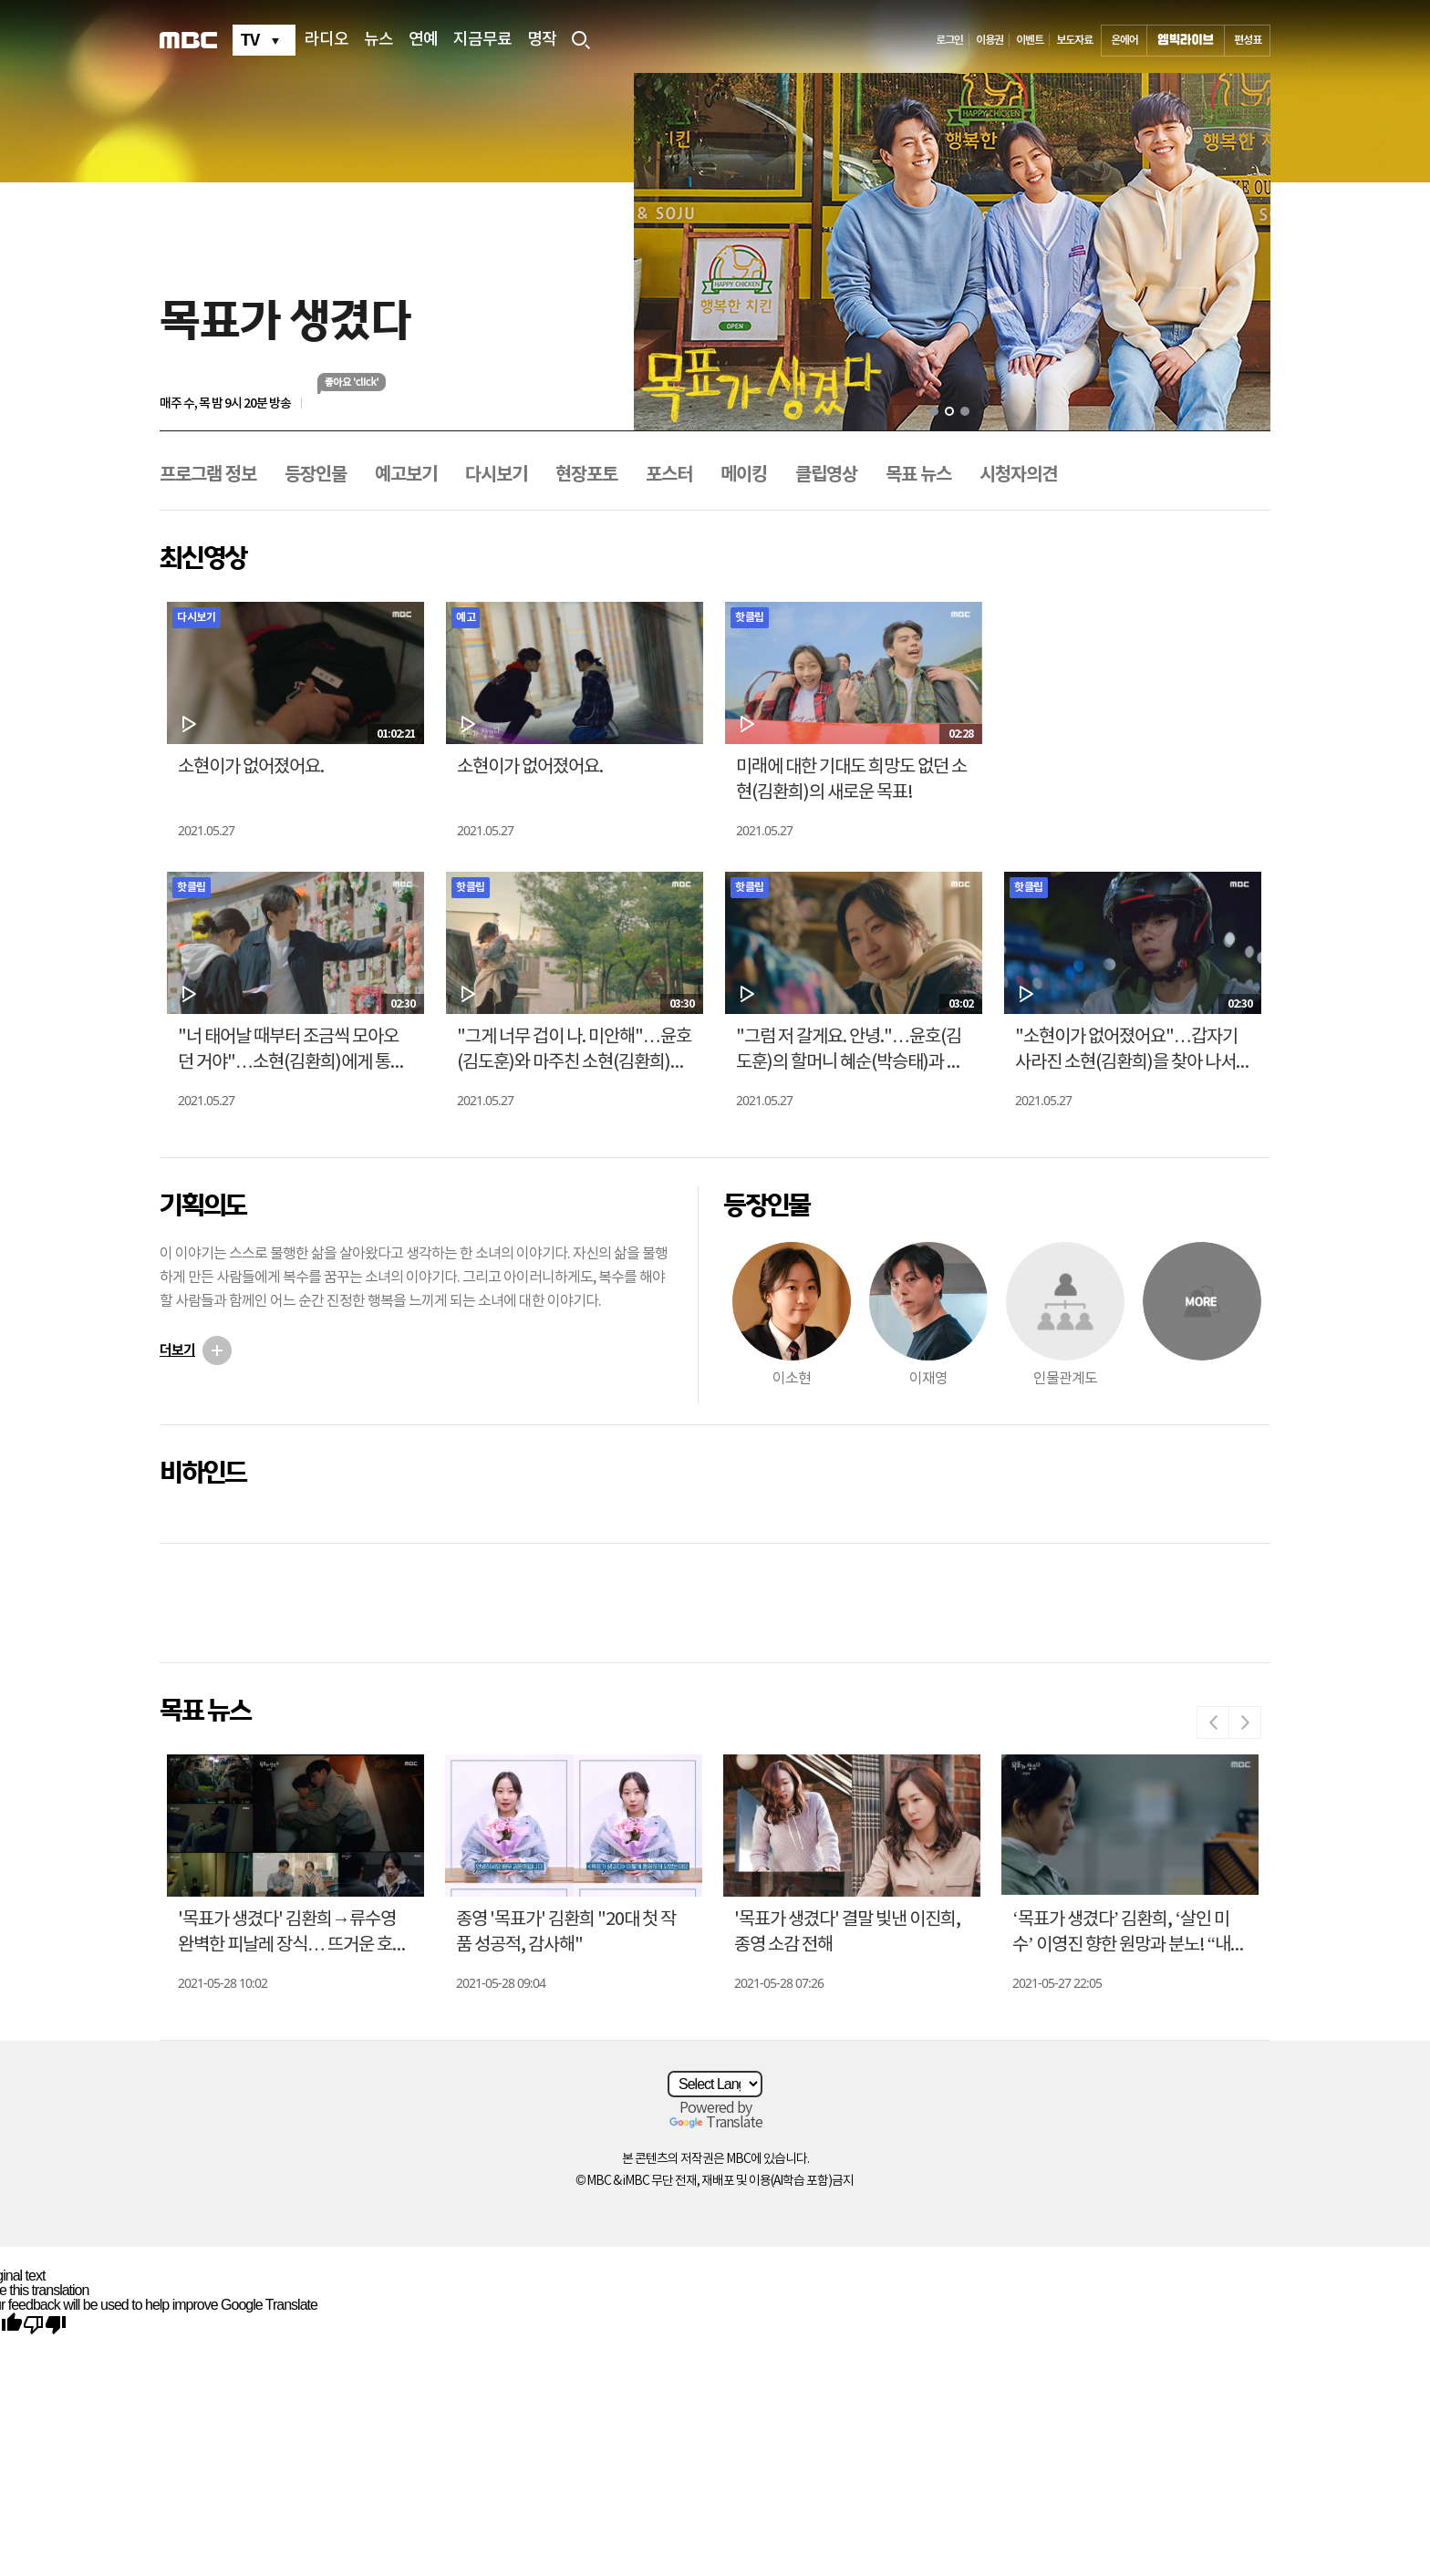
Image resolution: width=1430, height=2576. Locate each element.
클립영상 (826, 475)
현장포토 (586, 475)
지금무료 (482, 40)
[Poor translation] (45, 2323)
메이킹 (743, 475)
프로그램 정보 (208, 475)
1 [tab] (933, 411)
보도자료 (1074, 40)
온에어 (1124, 40)
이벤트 (1029, 40)
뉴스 (378, 40)
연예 (423, 40)
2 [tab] (949, 411)
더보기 (177, 1350)
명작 (541, 40)
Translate (715, 2123)
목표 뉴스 (918, 475)
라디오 (326, 40)
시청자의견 (1018, 475)
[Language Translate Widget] (715, 2084)
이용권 (989, 40)
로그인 (949, 40)
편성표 (1247, 40)
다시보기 (496, 475)
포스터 (669, 475)
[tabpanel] (952, 251)
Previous (1213, 1722)
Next (1244, 1722)
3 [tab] (964, 411)
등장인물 (316, 475)
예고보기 (406, 475)
